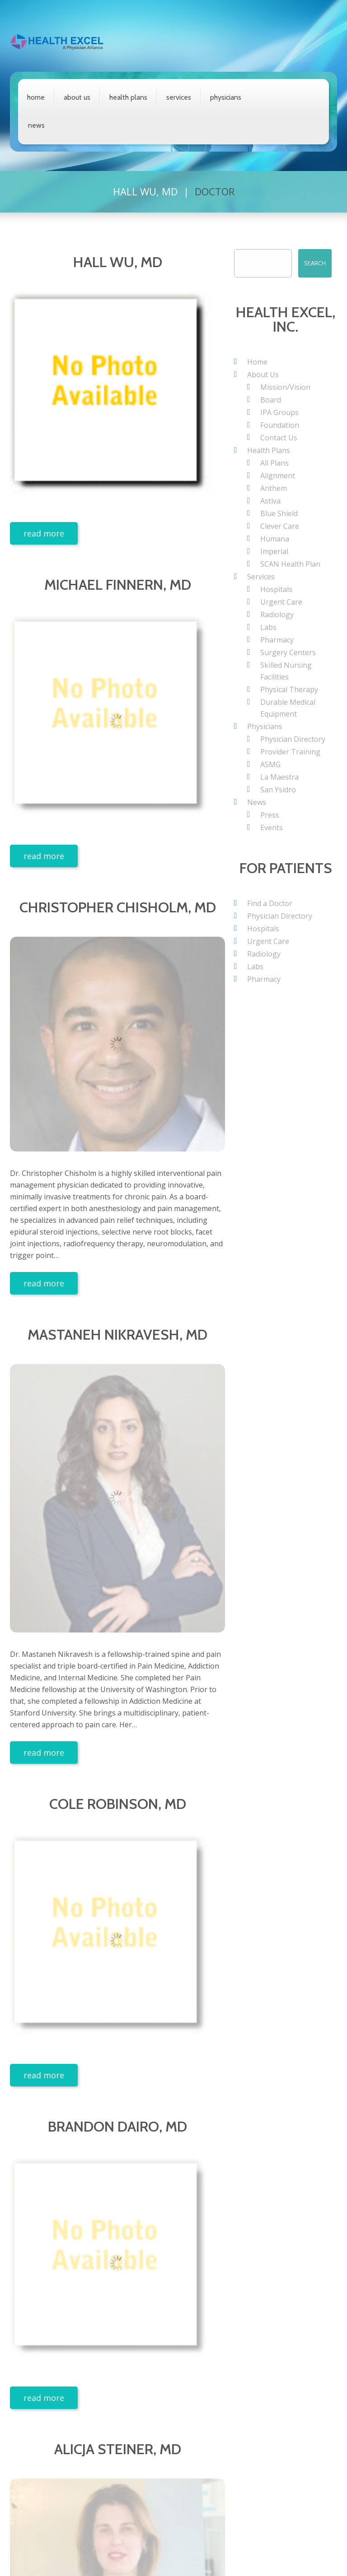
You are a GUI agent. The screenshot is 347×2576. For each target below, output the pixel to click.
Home (36, 97)
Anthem (273, 488)
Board (270, 400)
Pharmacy (277, 640)
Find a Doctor (269, 903)
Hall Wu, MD (145, 191)
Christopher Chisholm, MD (117, 907)
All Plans (274, 463)
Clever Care (279, 526)
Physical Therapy (289, 689)
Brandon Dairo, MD (117, 2126)
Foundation (279, 425)
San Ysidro (278, 790)
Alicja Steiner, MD (117, 2449)
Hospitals (276, 589)
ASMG (270, 764)
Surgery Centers (288, 652)
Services (178, 97)
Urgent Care (281, 602)
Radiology (277, 615)
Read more (43, 533)
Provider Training (290, 752)
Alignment (277, 476)
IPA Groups (279, 412)
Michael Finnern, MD (117, 584)
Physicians (225, 97)
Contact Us (278, 438)
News (36, 125)
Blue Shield (279, 513)
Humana (274, 539)
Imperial (274, 551)
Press (269, 815)
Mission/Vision (285, 387)
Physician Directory (292, 739)
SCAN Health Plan (290, 564)
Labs (268, 627)
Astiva (270, 501)
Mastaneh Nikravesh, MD (117, 1334)
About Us (77, 97)
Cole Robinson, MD (117, 1804)
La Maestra (279, 777)
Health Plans (128, 97)
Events (271, 827)
